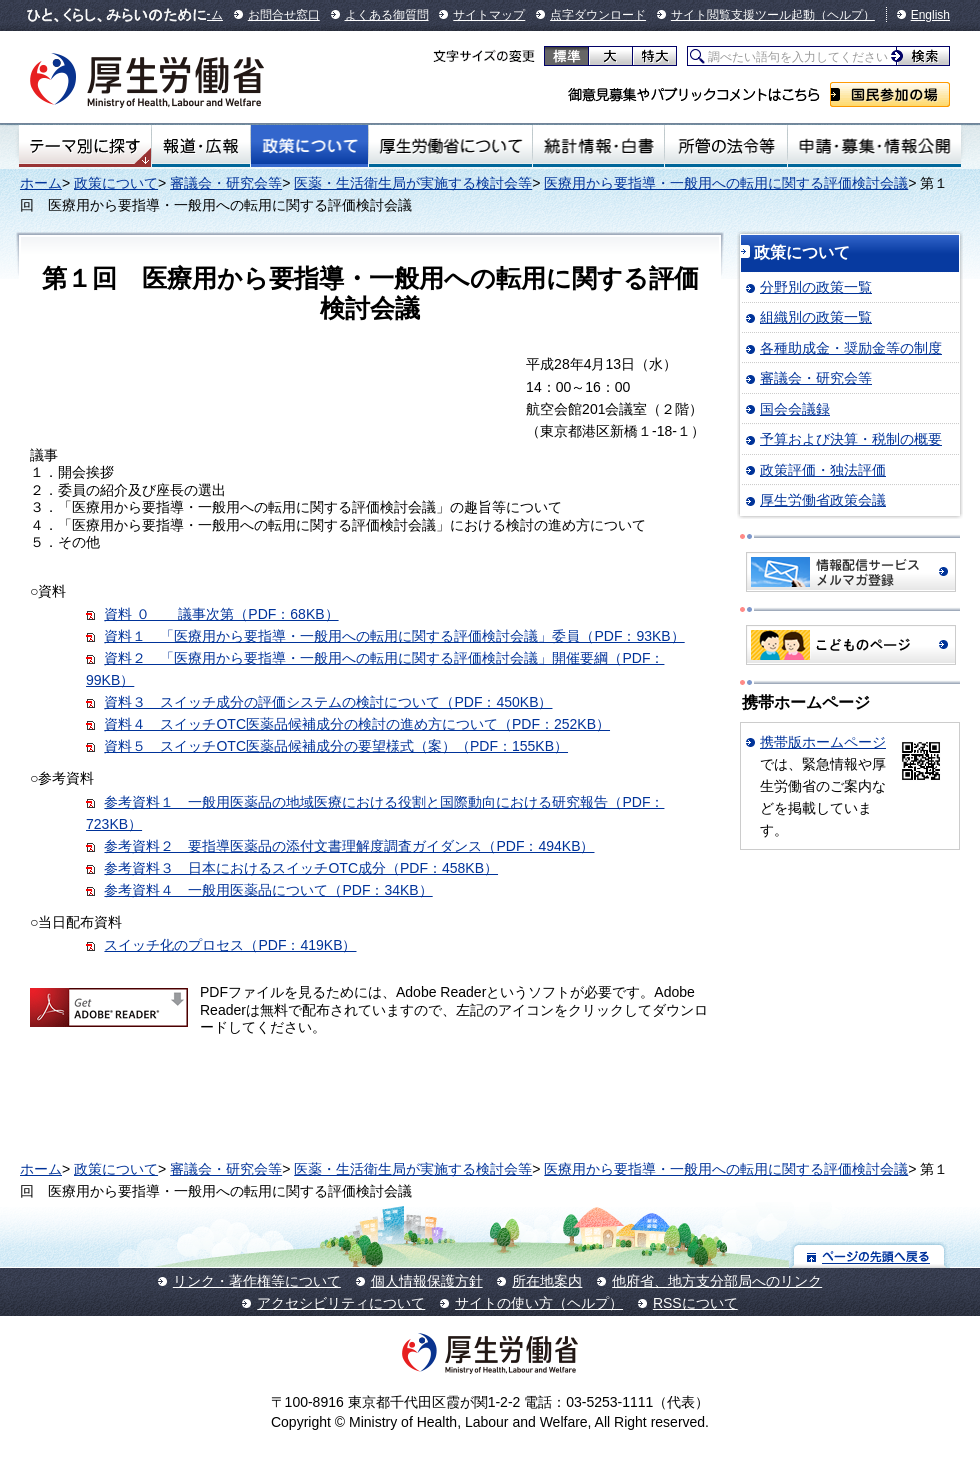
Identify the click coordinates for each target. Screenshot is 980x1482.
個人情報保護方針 (427, 1281)
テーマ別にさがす (85, 146)
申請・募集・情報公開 (874, 146)
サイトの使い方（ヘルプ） (539, 1303)
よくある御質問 (387, 15)
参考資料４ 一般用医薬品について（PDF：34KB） (268, 890)
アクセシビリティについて (341, 1303)
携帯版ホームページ (823, 742)
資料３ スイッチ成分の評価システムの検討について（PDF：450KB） (328, 702)
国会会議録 (795, 409)
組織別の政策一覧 (816, 317)
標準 (566, 56)
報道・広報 (201, 146)
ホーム (41, 183)
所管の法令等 (725, 146)
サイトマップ (489, 15)
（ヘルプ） (845, 15)
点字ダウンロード (598, 15)
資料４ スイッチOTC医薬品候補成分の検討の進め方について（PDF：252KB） (357, 724)
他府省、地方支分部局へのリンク (717, 1281)
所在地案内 (547, 1281)
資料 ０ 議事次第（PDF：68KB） (221, 614)
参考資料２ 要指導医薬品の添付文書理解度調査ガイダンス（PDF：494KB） (349, 846)
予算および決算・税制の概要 (851, 439)
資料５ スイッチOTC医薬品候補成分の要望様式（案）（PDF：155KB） (336, 746)
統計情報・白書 (598, 146)
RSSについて (695, 1303)
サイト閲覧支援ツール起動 (743, 15)
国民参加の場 (890, 94)
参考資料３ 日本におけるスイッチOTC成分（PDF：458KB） (301, 868)
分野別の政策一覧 (816, 287)
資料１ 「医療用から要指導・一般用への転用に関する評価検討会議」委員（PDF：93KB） (394, 636)
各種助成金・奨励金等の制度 (851, 348)
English (930, 15)
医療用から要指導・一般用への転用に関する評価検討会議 (726, 183)
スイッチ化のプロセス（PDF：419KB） (230, 945)
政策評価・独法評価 (823, 470)
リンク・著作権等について (257, 1281)
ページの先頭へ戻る (869, 1255)
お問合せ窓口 (284, 15)
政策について (309, 146)
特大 (654, 56)
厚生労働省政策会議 (823, 500)
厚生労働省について (451, 146)
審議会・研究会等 (226, 183)
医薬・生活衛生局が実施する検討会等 (413, 183)
